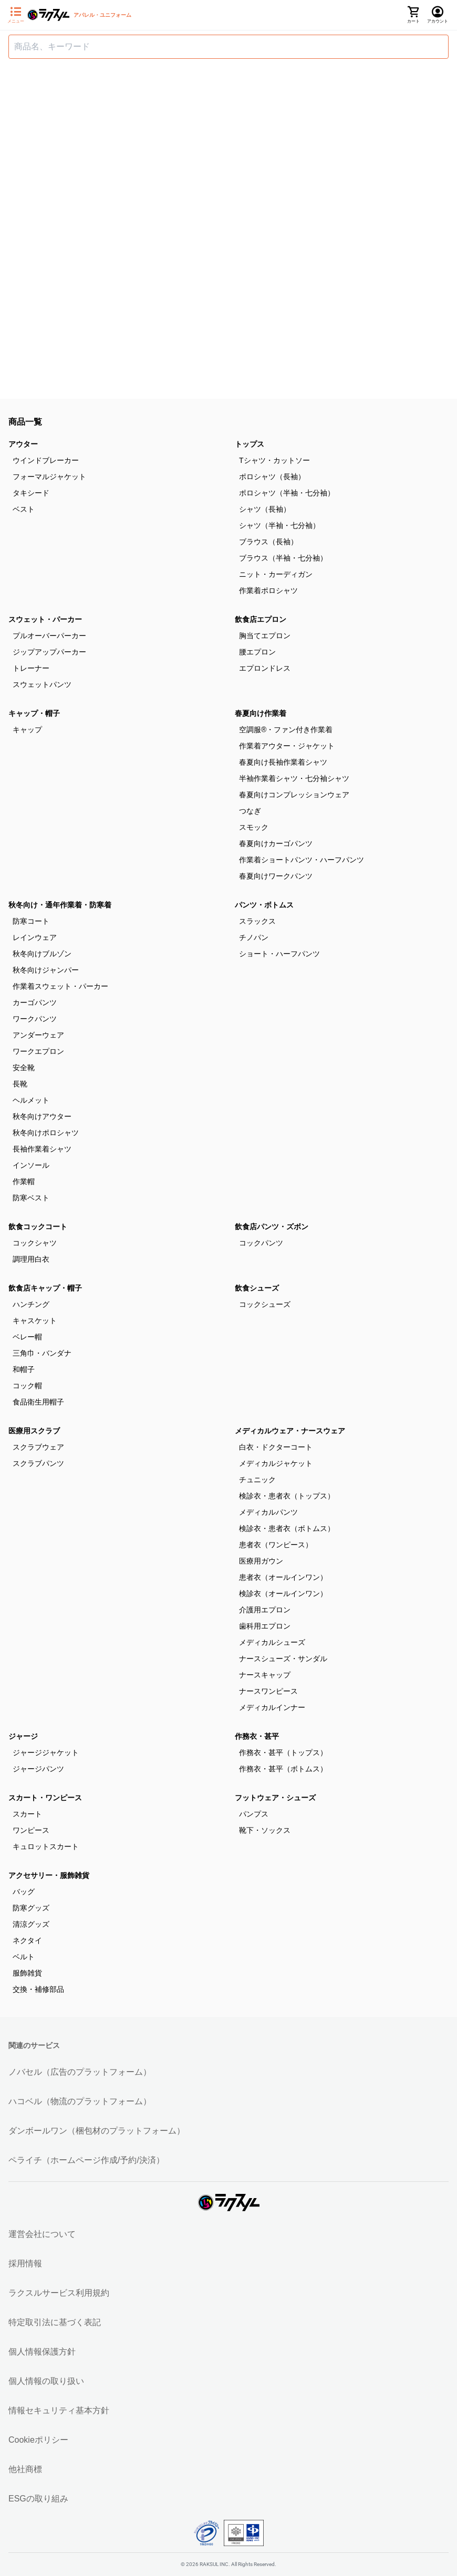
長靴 (20, 1084)
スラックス (257, 921)
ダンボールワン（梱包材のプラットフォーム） (96, 2130)
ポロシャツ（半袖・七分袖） (287, 493)
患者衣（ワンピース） (276, 1544)
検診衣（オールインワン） (283, 1593)
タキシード (31, 493)
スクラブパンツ (38, 1463)
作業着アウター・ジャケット (287, 746)
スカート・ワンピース (45, 1797)
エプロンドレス (264, 668)
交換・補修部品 (38, 1989)
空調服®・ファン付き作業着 (286, 729)
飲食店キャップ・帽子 (45, 1288)
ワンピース (31, 1830)
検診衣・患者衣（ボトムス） (287, 1528)
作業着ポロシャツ (268, 590)
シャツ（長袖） (264, 509)
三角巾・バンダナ (42, 1353)
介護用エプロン (264, 1610)
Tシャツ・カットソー (274, 460)
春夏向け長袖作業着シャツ (283, 762)
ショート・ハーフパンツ (279, 953)
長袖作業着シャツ (42, 1149)
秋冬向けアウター (42, 1116)
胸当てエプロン (264, 635)
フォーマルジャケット (49, 476)
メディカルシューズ (272, 1642)
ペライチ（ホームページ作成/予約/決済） (86, 2160)
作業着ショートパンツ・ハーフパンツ (301, 860)
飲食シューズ (257, 1288)
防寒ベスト (31, 1198)
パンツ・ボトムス (264, 905)
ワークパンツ (35, 1019)
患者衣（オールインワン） (283, 1577)
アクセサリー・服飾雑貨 (48, 1875)
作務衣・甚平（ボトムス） (283, 1769)
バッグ (24, 1891)
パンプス (253, 1814)
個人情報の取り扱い (46, 2381)
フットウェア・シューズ (275, 1797)
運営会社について (42, 2234)
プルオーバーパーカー (49, 635)
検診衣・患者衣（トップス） (287, 1496)
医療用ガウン (261, 1561)
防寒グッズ (31, 1908)
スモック (253, 827)
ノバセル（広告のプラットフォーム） (79, 2071)
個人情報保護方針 (42, 2351)
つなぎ (250, 811)
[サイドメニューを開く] (15, 15)
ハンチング (31, 1304)
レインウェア (35, 937)
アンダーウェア (38, 1035)
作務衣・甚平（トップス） (283, 1752)
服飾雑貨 (27, 1973)
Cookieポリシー (38, 2439)
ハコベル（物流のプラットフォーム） (79, 2101)
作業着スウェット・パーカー (60, 986)
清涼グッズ (31, 1924)
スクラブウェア (38, 1447)
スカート (27, 1814)
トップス (249, 444)
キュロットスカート (46, 1846)
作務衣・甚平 (257, 1736)
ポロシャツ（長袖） (272, 476)
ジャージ (23, 1736)
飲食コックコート (37, 1226)
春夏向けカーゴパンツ (276, 843)
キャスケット (35, 1320)
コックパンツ (261, 1243)
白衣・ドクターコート (276, 1447)
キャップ (27, 729)
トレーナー (31, 668)
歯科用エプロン (264, 1626)
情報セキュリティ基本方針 (58, 2410)
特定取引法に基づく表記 (54, 2322)
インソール (31, 1165)
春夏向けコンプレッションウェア (294, 794)
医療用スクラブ (34, 1431)
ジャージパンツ (38, 1769)
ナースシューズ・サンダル (283, 1658)
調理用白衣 (31, 1259)
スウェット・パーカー (45, 619)
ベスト (24, 509)
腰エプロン (257, 652)
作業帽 (24, 1181)
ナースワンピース (268, 1691)
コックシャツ (35, 1243)
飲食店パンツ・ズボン (271, 1226)
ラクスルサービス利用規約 (58, 2292)
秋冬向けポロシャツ (46, 1132)
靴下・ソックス (264, 1830)
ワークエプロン (38, 1051)
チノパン (253, 937)
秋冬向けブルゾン (42, 953)
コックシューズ (264, 1304)
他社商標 (25, 2469)
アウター (23, 444)
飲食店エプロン (260, 619)
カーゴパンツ (35, 1002)
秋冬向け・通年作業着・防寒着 (59, 905)
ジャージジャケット (46, 1752)
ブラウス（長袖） (268, 541)
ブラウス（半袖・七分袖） (283, 558)
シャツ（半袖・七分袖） (279, 525)
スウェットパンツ (42, 684)
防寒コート (31, 921)
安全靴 (24, 1067)
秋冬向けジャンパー (46, 970)
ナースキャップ (264, 1675)
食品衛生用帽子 (38, 1402)
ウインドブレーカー (46, 460)
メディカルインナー (272, 1707)
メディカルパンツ (268, 1512)
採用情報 (25, 2263)
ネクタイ (27, 1940)
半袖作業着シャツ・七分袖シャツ (294, 778)
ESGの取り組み (38, 2498)
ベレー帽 (27, 1337)
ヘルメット (31, 1100)
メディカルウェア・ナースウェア (290, 1431)
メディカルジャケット (276, 1463)
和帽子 (24, 1369)
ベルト (24, 1956)
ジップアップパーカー (49, 652)
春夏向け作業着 (260, 713)
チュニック (257, 1479)
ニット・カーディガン (276, 574)
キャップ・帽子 (34, 713)
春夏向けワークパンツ (276, 876)
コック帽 (27, 1385)
